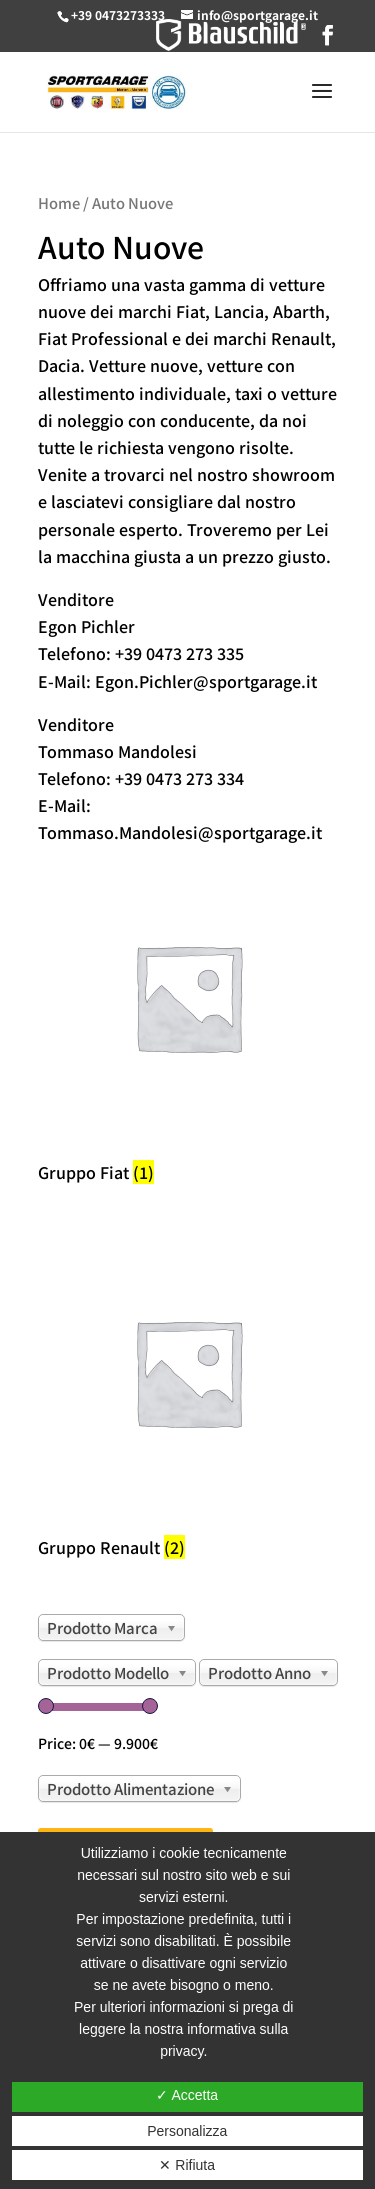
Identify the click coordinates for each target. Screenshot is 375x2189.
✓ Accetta (187, 2095)
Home (59, 202)
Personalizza (187, 2131)
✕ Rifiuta (187, 2165)
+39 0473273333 (118, 14)
